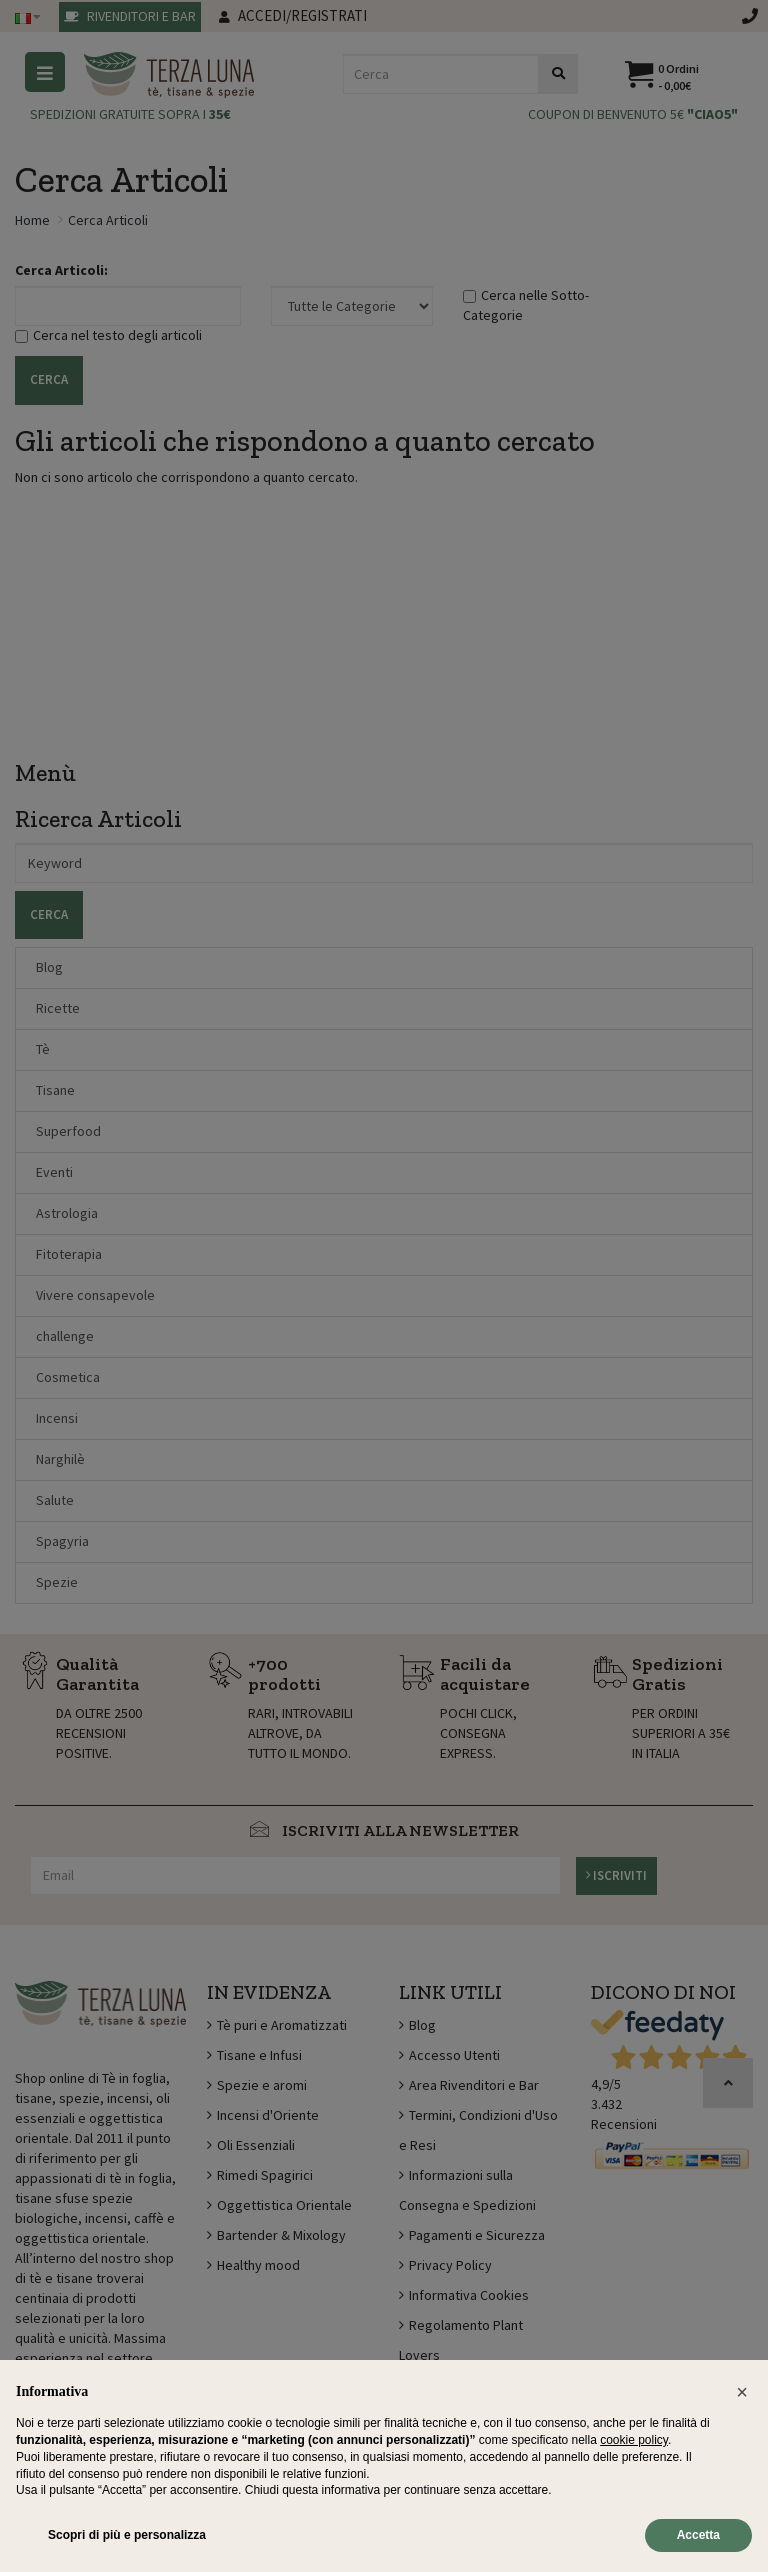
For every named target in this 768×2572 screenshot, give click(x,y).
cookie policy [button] (634, 2440)
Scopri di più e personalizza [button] (127, 2535)
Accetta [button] (698, 2535)
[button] (742, 2392)
